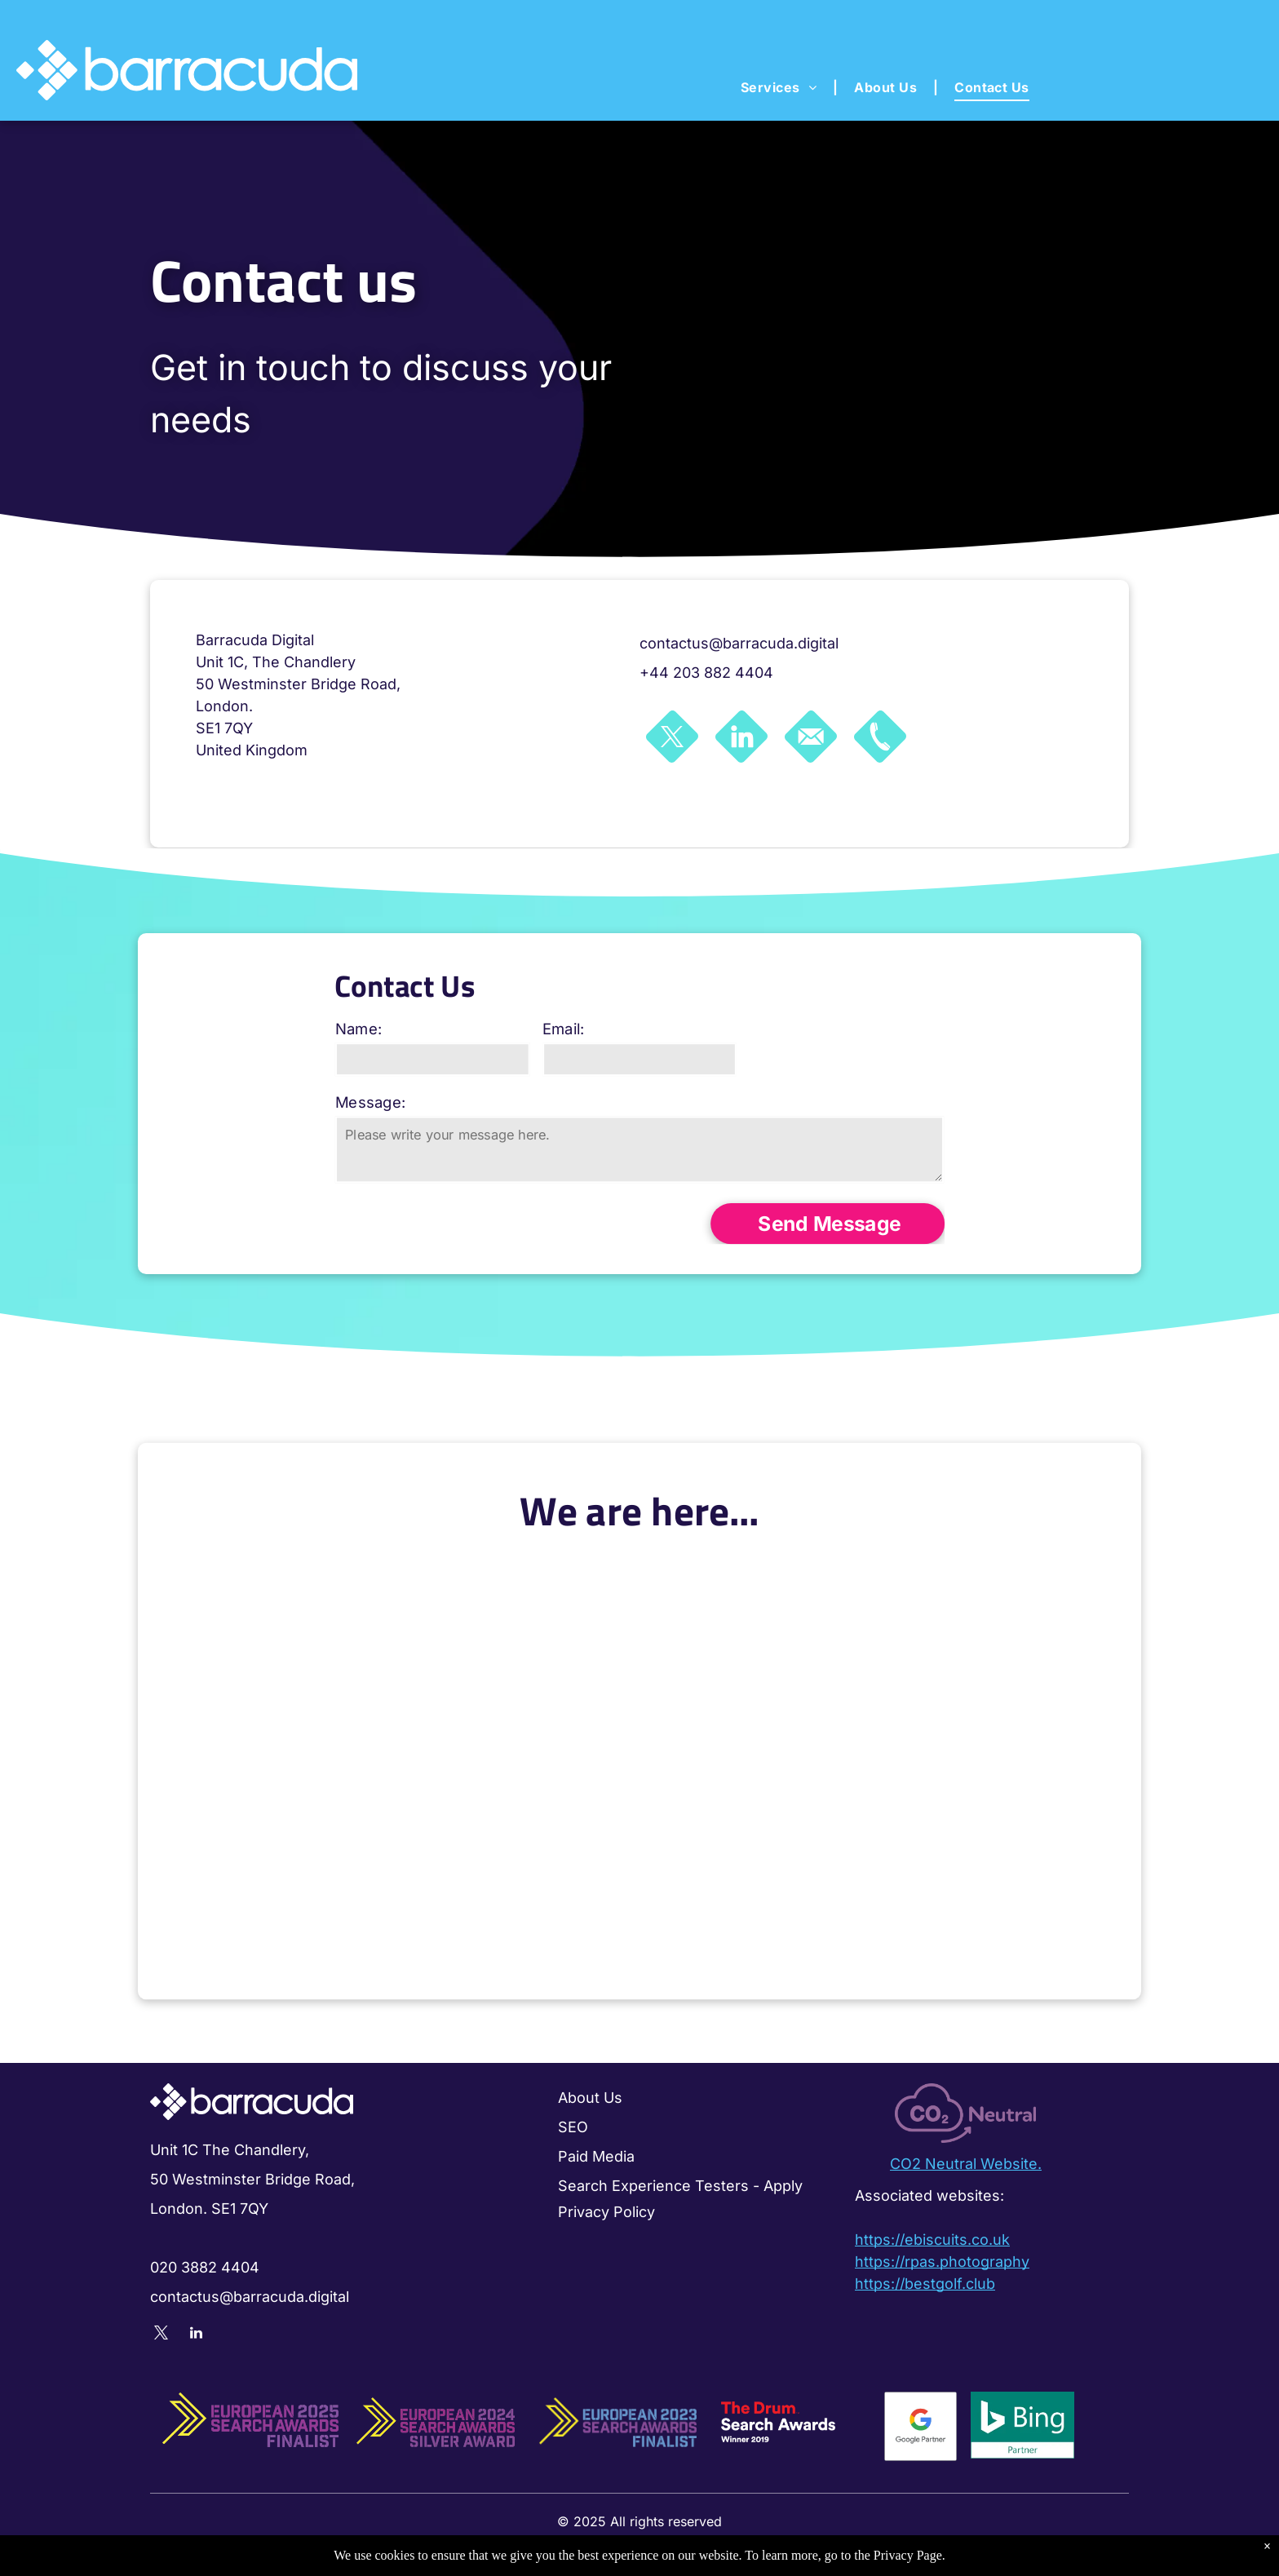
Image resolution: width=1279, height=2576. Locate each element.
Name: (383, 1036)
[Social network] (672, 738)
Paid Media (596, 2156)
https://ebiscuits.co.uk (932, 2239)
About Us (590, 2097)
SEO (573, 2127)
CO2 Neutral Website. (966, 2163)
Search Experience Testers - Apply (680, 2185)
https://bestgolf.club (925, 2283)
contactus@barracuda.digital (739, 643)
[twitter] (160, 2335)
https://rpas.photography (942, 2261)
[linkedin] (195, 2335)
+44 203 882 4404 (706, 672)
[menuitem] (781, 87)
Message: (394, 1103)
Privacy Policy (606, 2211)
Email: (570, 1036)
